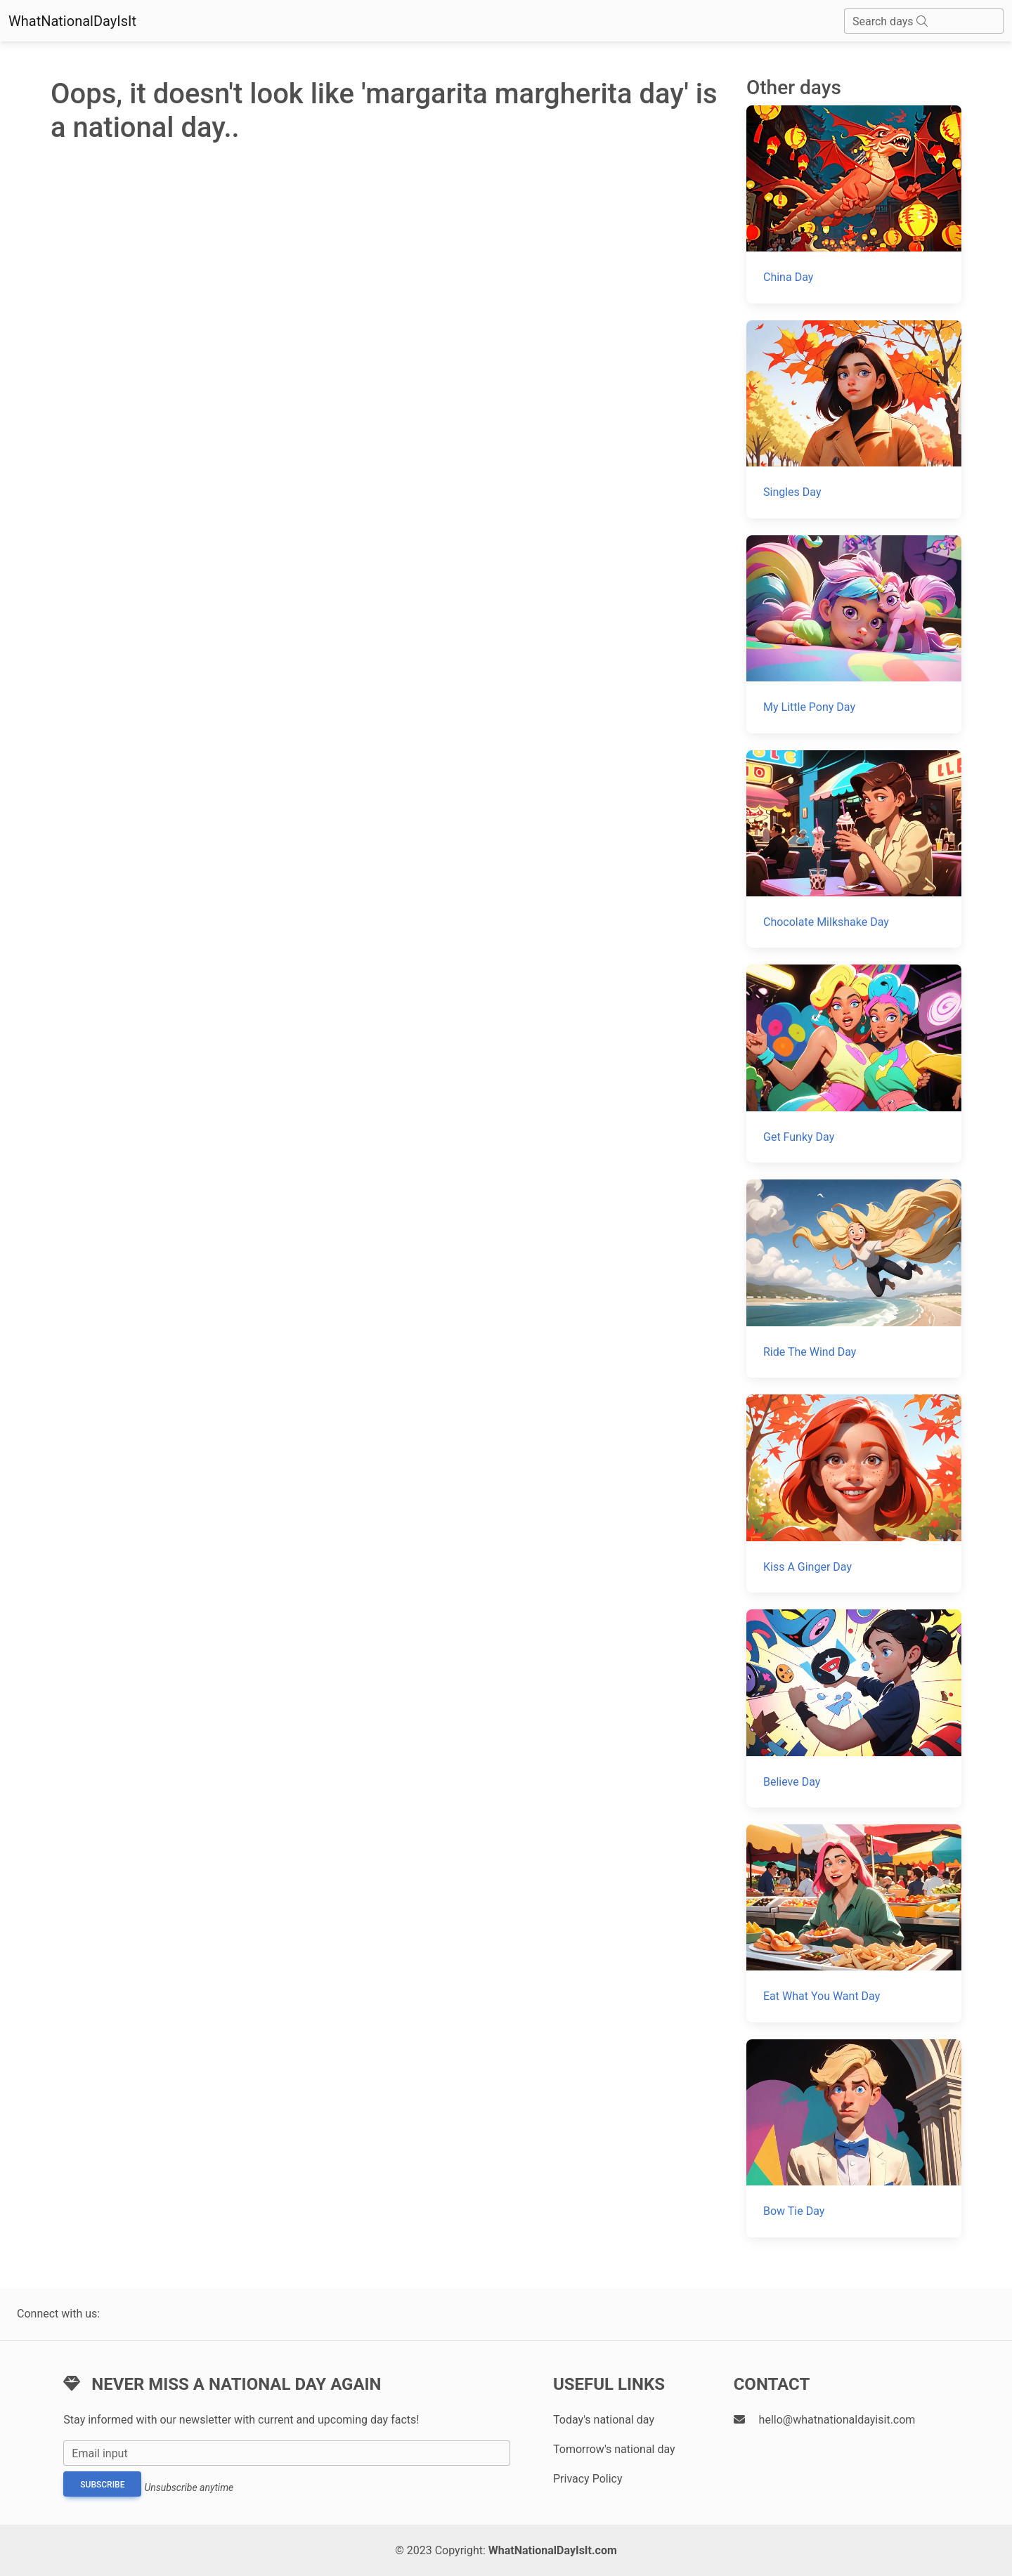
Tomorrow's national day (614, 2449)
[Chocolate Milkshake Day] (853, 849)
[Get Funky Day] (853, 1064)
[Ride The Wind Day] (853, 1278)
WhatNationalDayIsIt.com (552, 2550)
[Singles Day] (853, 419)
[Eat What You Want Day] (853, 1923)
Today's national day (603, 2419)
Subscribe (102, 2485)
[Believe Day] (853, 1708)
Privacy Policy (588, 2478)
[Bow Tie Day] (853, 2138)
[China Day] (853, 204)
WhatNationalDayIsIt (72, 21)
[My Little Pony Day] (853, 634)
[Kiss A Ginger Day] (853, 1493)
